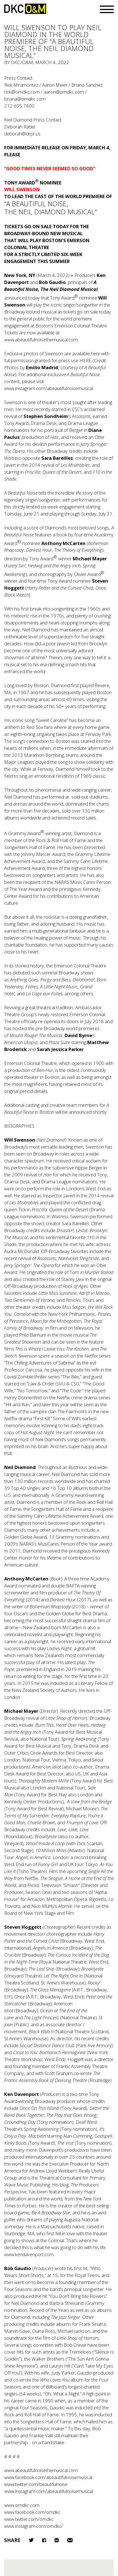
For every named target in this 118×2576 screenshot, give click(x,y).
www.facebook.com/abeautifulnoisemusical (48, 2477)
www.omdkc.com (21, 2505)
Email (70, 2540)
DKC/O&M (25, 9)
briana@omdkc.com (25, 99)
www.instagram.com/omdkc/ (33, 2526)
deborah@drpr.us (22, 133)
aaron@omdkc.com (64, 92)
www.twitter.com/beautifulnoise (36, 2484)
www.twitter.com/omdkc (29, 2519)
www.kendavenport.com (29, 2254)
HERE (85, 360)
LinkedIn (57, 2540)
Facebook (44, 2540)
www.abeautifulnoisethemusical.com (41, 339)
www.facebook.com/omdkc (32, 2512)
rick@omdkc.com (22, 92)
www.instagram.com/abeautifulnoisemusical (48, 388)
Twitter (31, 2540)
